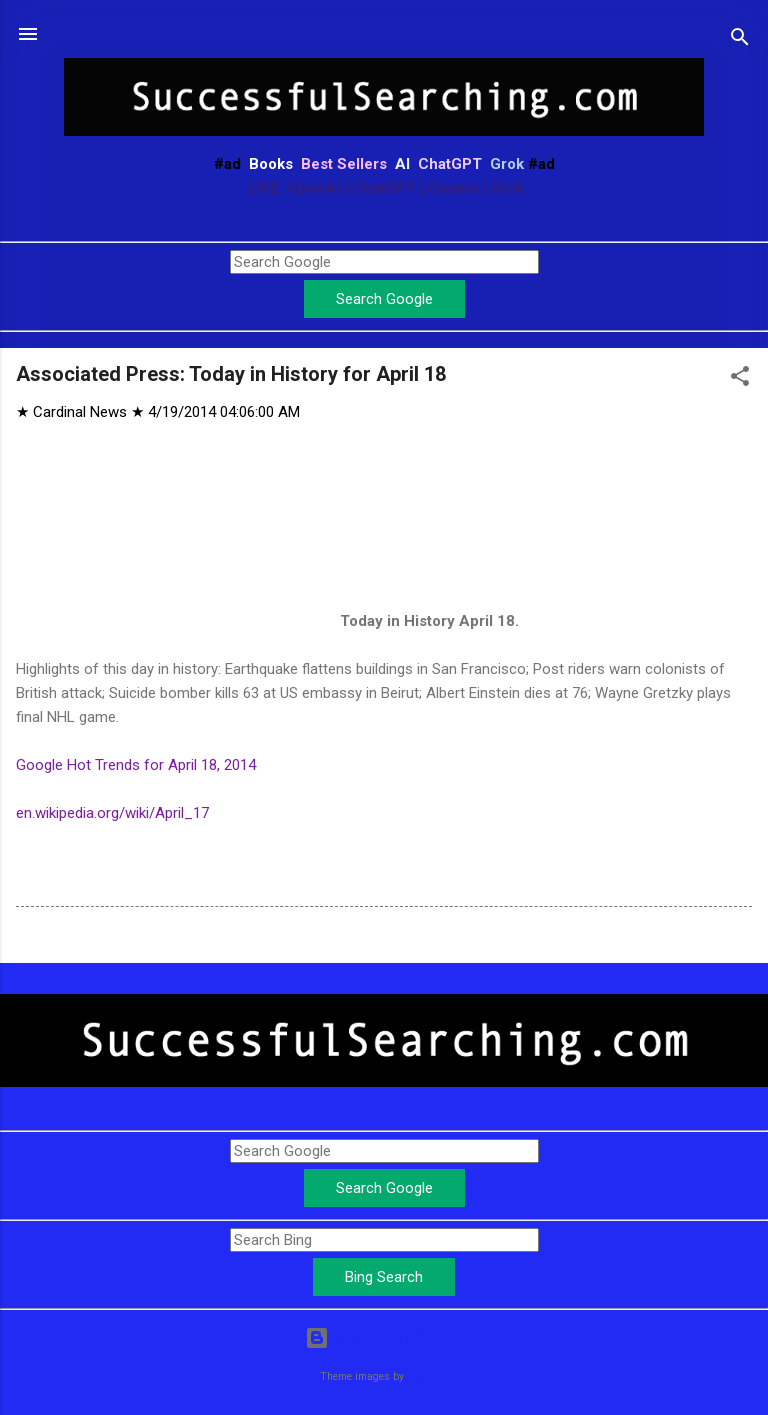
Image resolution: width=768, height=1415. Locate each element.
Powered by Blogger (384, 1338)
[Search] (740, 40)
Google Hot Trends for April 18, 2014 (136, 765)
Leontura (427, 1376)
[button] (740, 379)
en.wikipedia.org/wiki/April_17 (112, 813)
